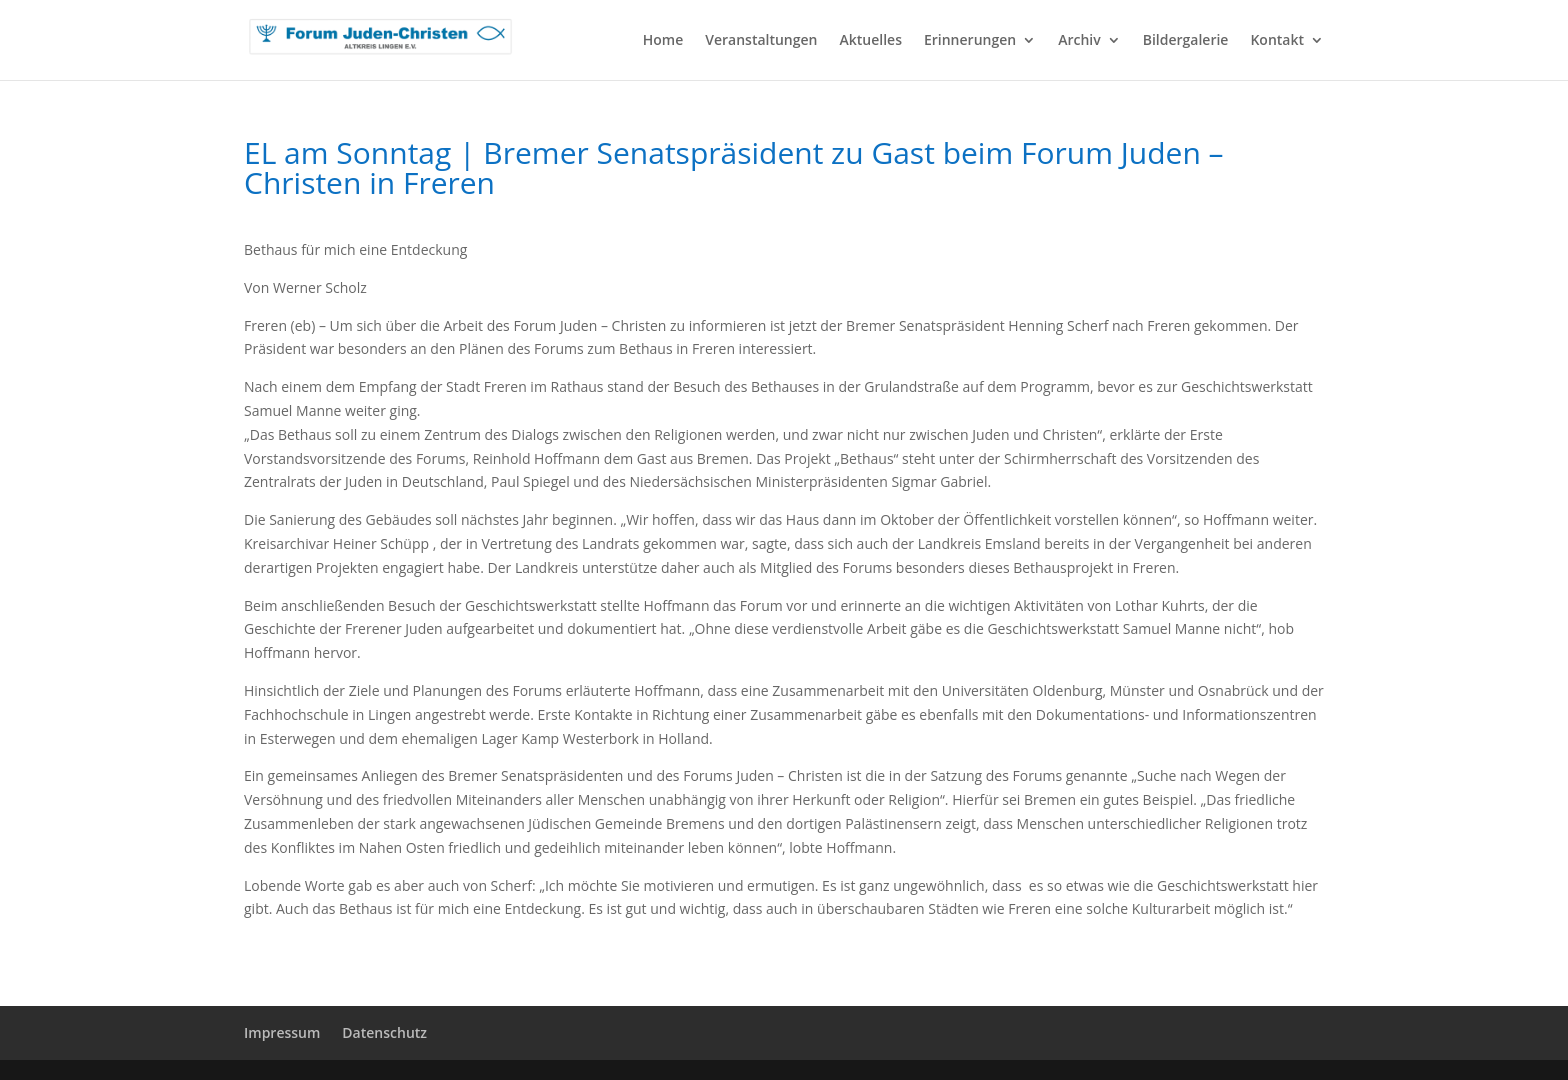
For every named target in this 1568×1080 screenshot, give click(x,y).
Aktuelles (871, 41)
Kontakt (1277, 41)
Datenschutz (384, 1032)
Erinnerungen (970, 41)
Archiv (1079, 41)
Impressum (282, 1032)
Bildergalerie (1186, 41)
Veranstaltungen (761, 41)
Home (663, 41)
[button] (44, 1036)
